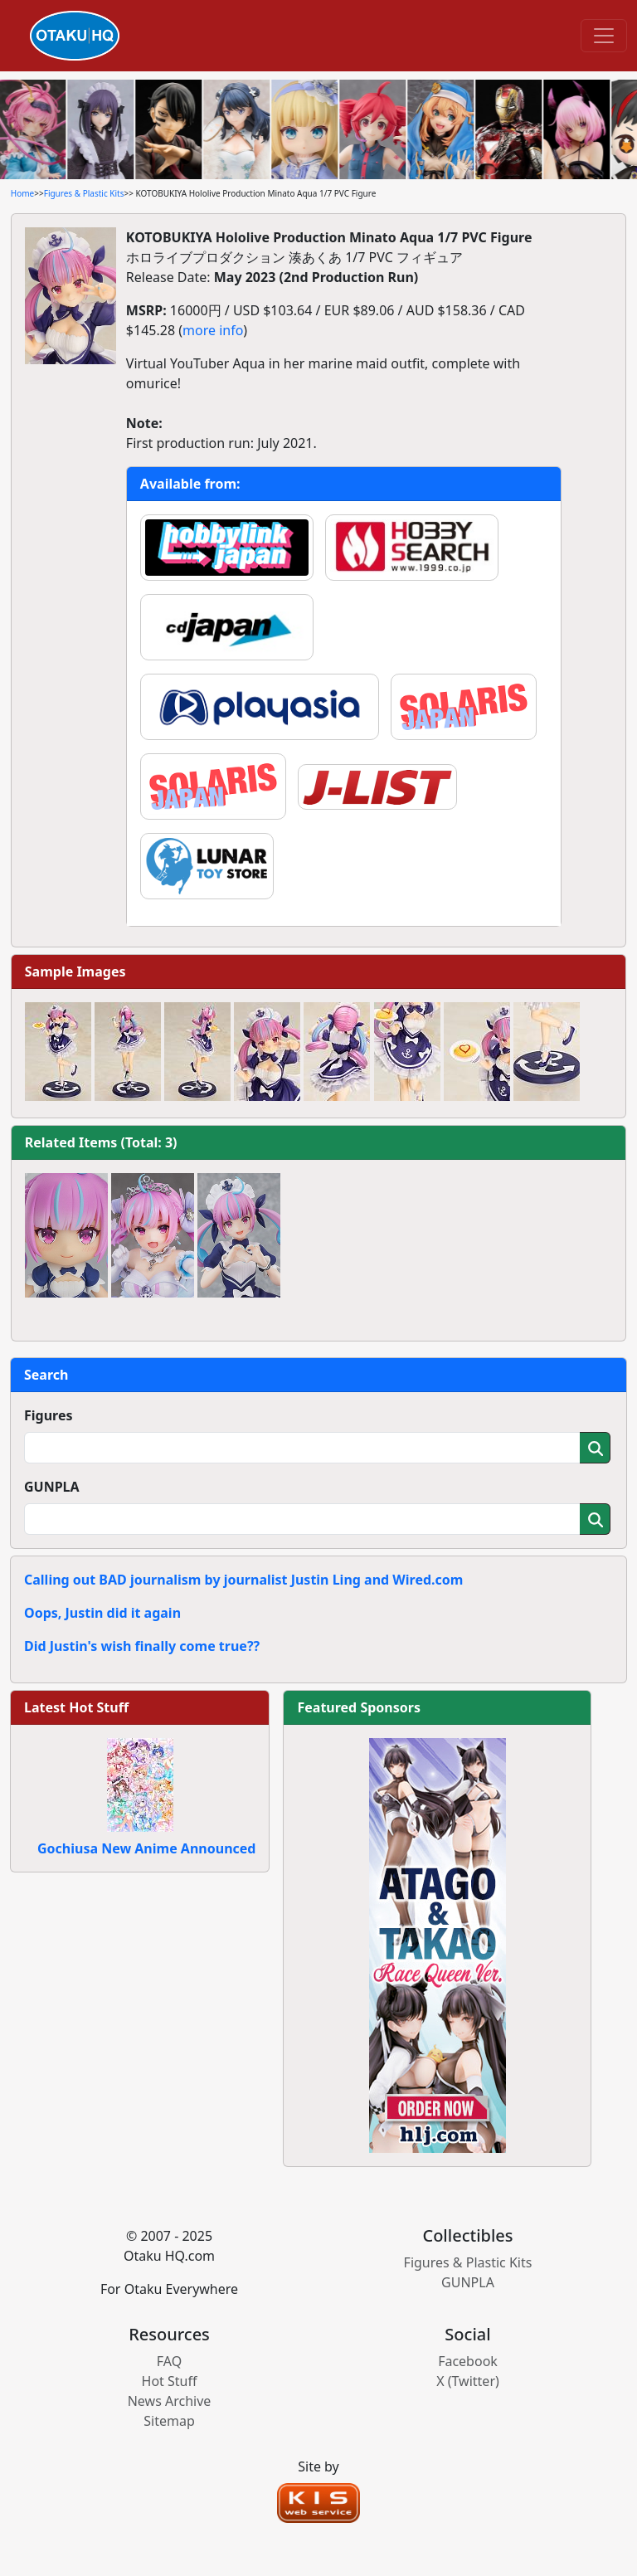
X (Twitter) (467, 2381)
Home (22, 193)
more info (212, 330)
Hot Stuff (169, 2381)
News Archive (170, 2401)
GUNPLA (52, 1487)
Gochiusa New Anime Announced (146, 1848)
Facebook (468, 2361)
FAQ (169, 2361)
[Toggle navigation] (604, 35)
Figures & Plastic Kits (84, 193)
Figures (48, 1415)
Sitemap (169, 2421)
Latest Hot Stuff (76, 1707)
